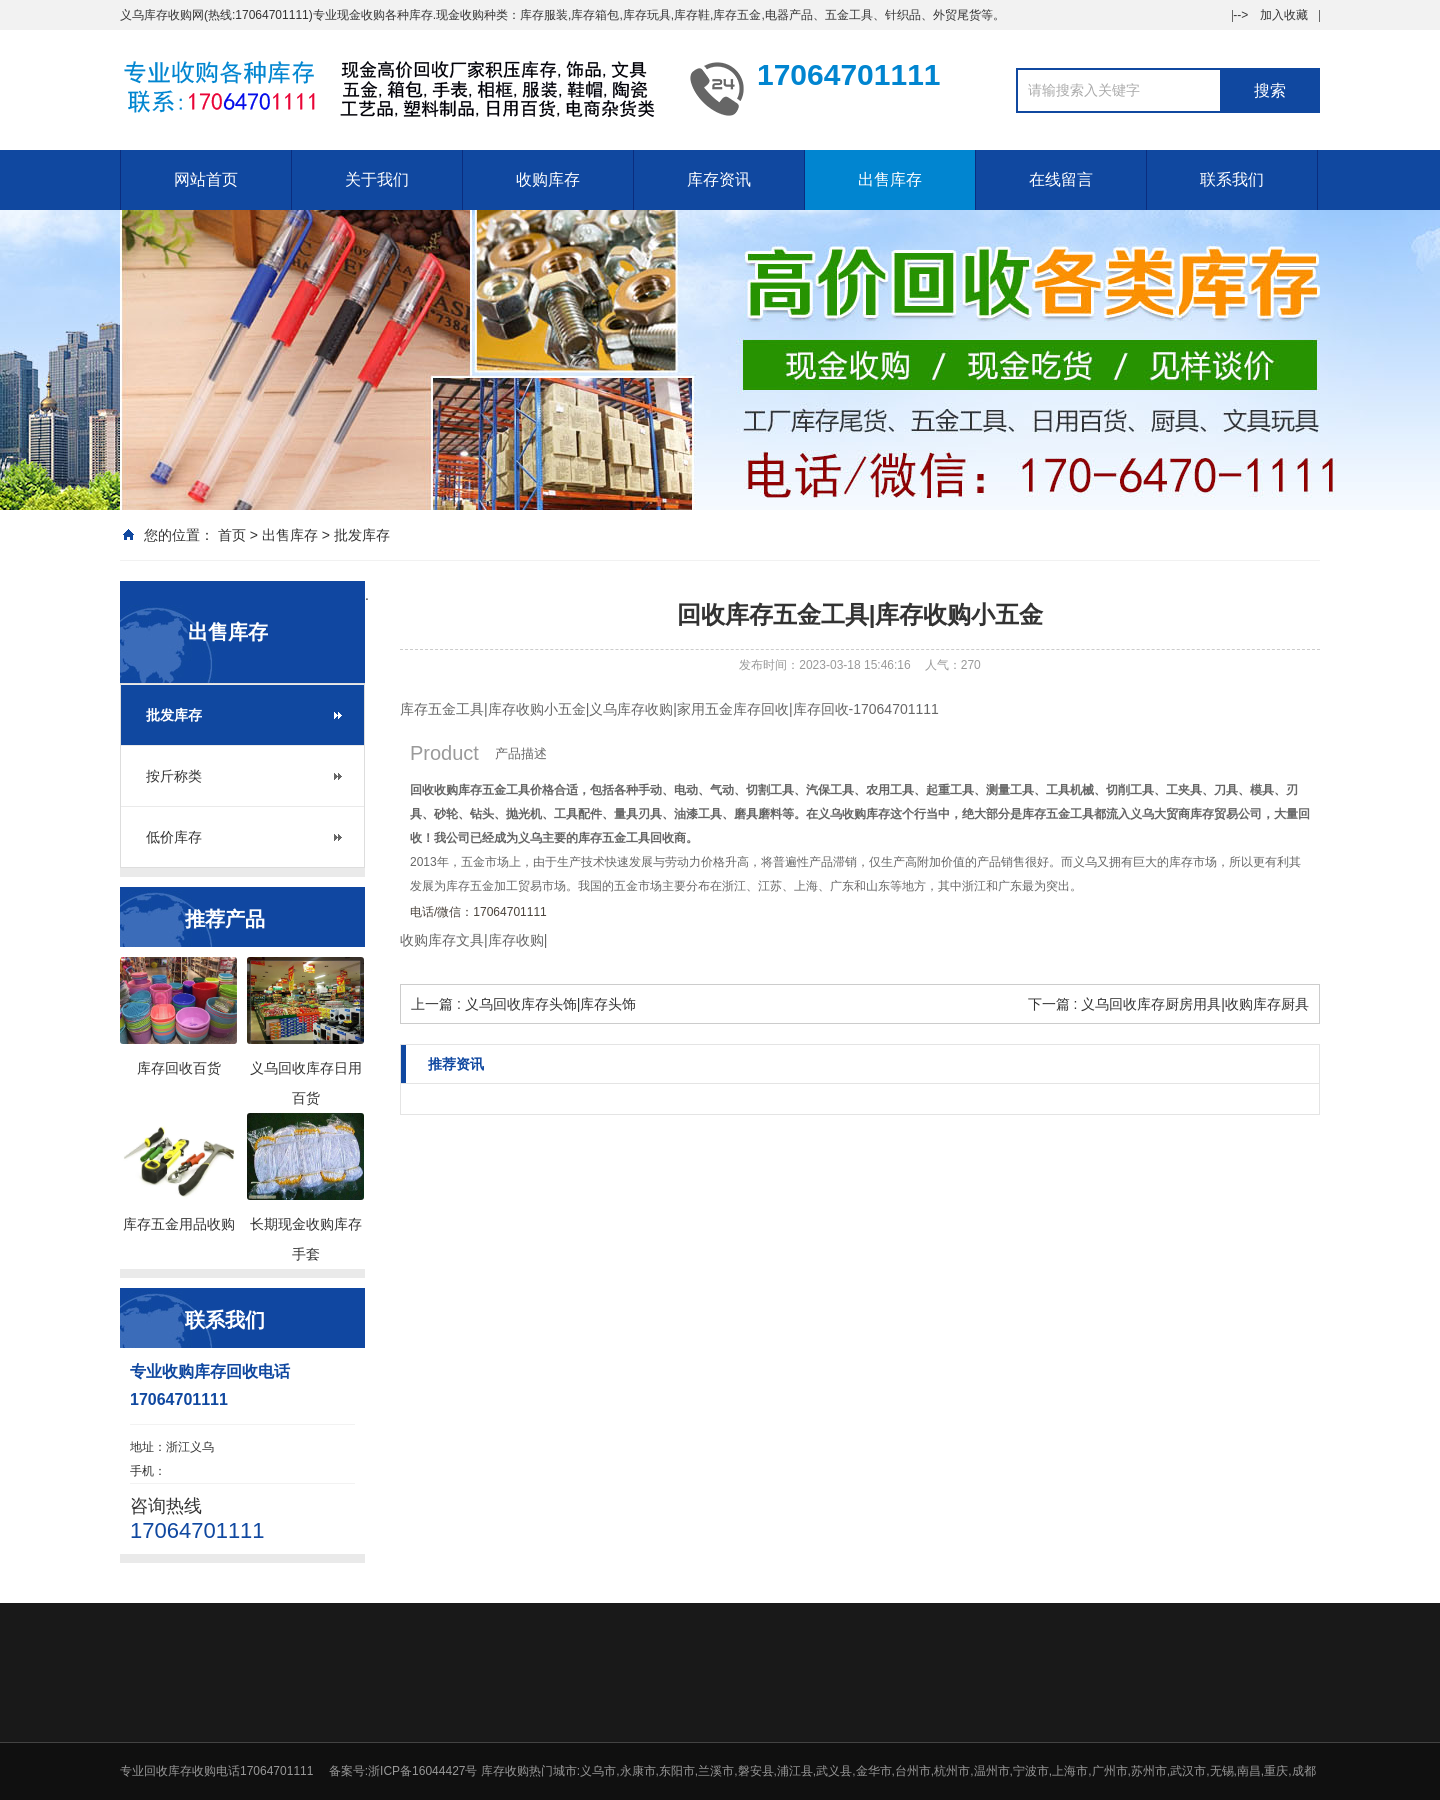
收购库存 (548, 179)
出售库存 (890, 179)
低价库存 (174, 837)
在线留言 (1061, 179)
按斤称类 (174, 776)
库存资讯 (719, 179)
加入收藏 (1284, 15)
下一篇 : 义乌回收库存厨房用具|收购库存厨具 (1168, 1004)
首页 (232, 535)
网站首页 (206, 179)
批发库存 (362, 535)
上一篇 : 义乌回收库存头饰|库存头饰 (523, 1004)
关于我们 (377, 179)
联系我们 (1232, 179)
